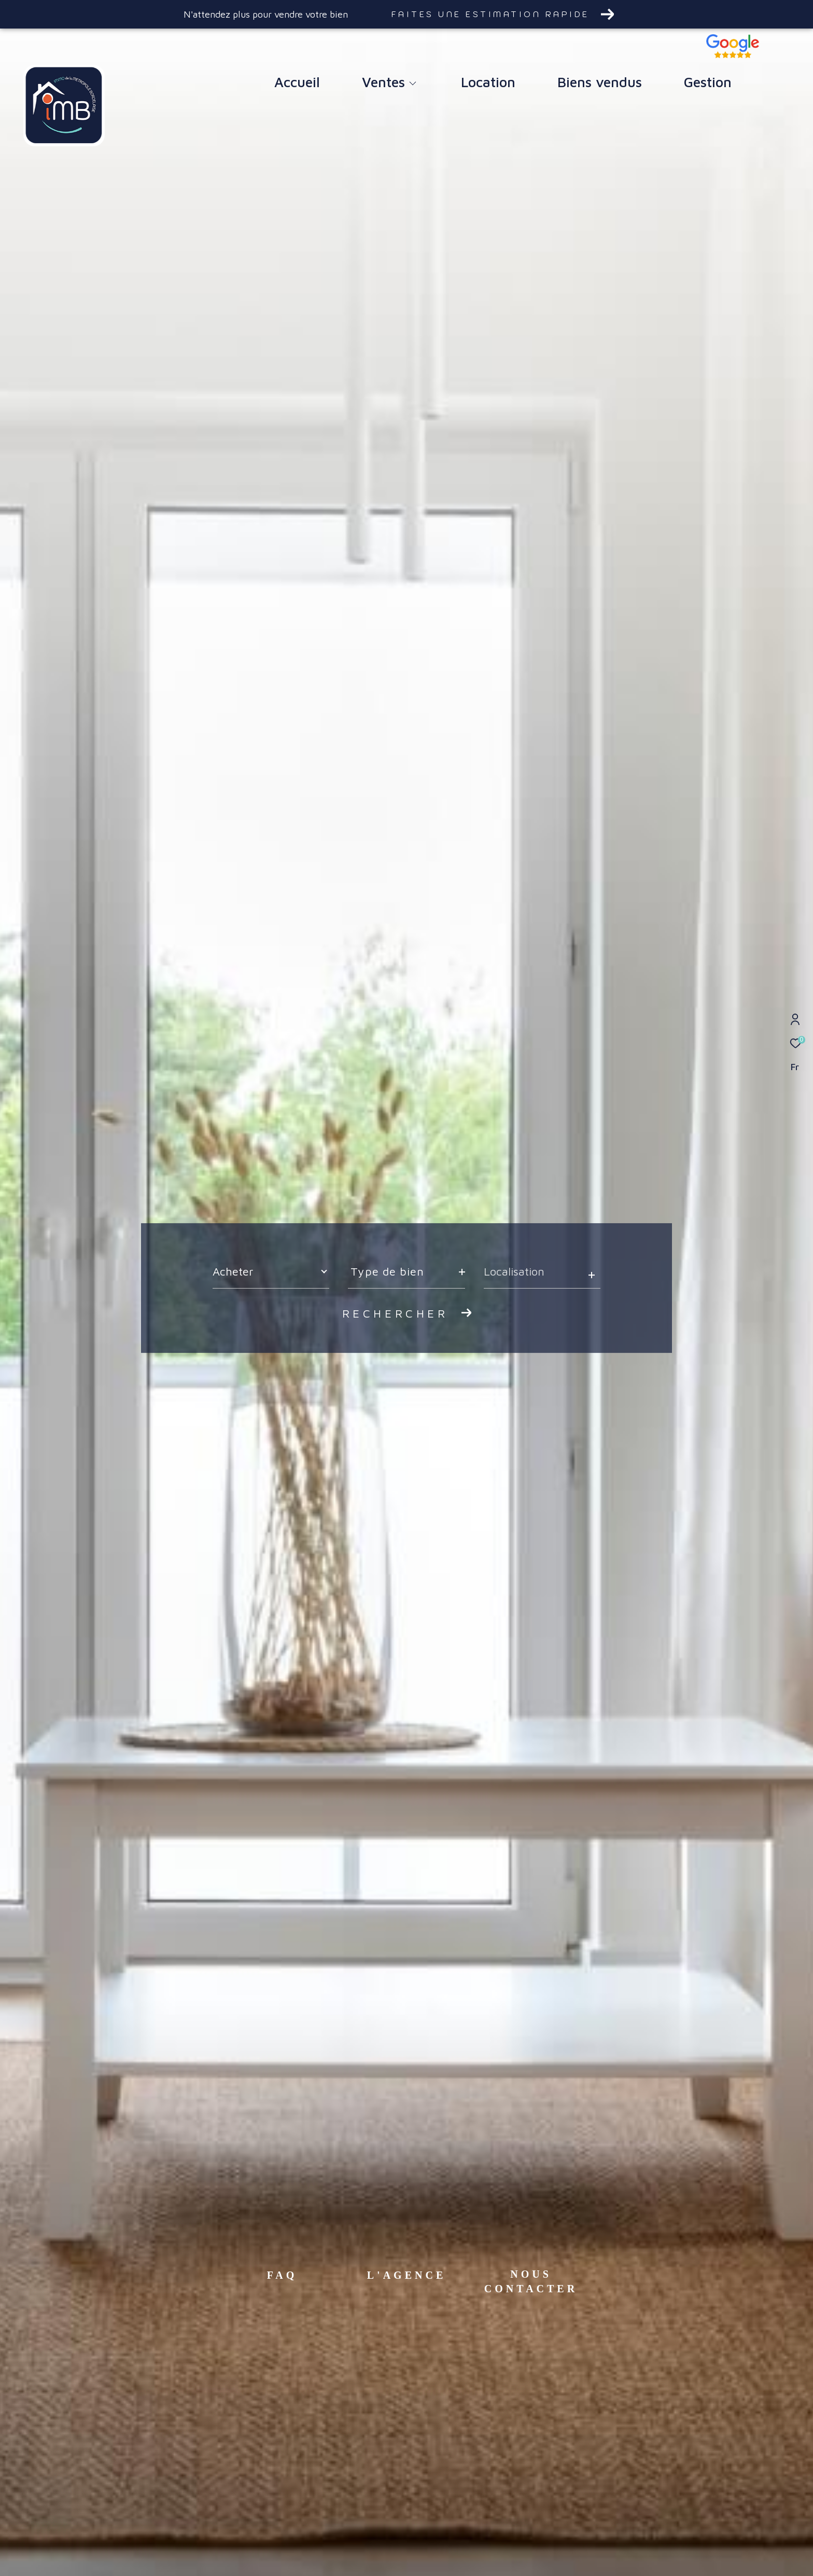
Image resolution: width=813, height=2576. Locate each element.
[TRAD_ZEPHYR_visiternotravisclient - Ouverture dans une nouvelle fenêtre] (732, 55)
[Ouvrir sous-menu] (412, 83)
